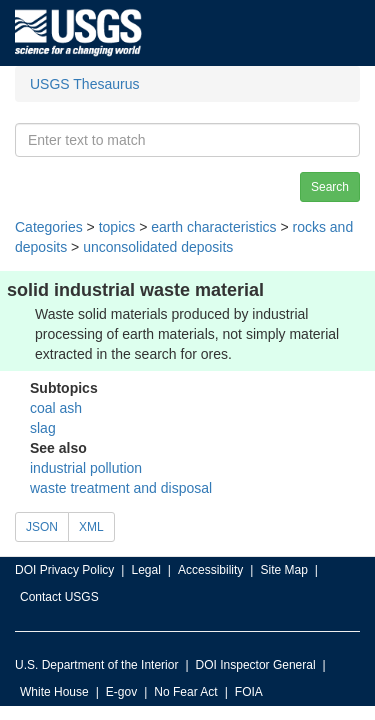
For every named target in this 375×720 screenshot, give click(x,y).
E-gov (121, 692)
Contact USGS (59, 597)
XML (91, 527)
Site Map (283, 570)
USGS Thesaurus (84, 84)
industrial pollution (86, 468)
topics (117, 227)
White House (54, 692)
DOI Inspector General (256, 665)
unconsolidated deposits (158, 247)
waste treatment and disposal (121, 488)
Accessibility (210, 570)
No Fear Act (185, 692)
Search (330, 187)
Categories (49, 227)
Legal (145, 570)
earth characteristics (213, 227)
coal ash (56, 408)
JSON (42, 527)
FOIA (249, 692)
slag (43, 428)
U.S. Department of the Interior (96, 665)
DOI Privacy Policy (64, 570)
